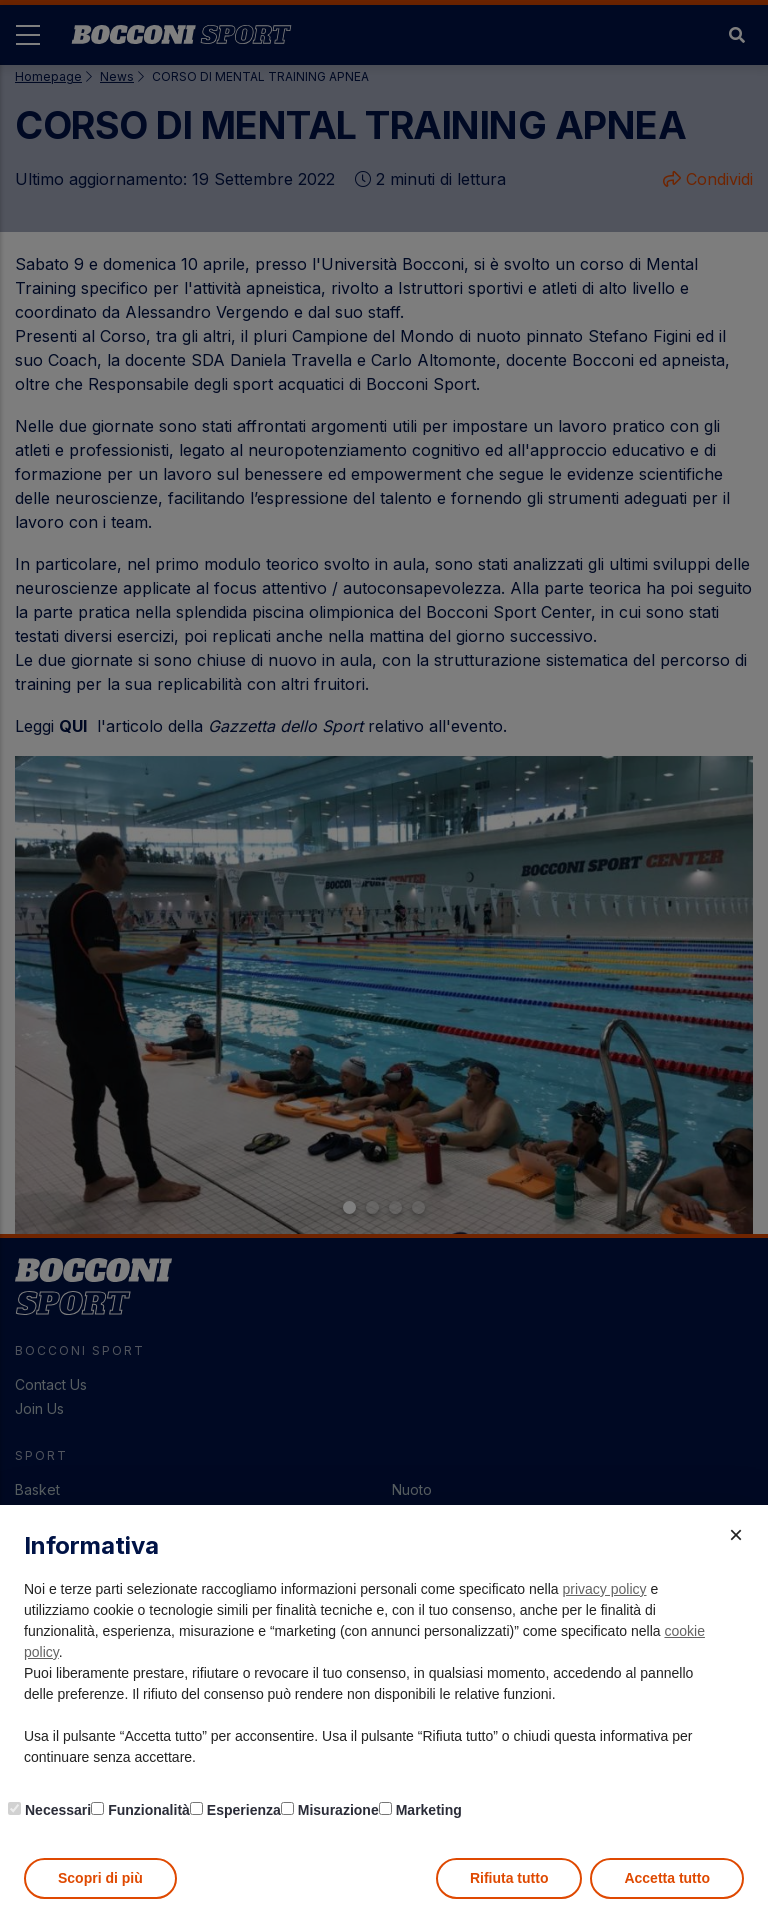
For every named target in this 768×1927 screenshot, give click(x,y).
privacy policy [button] (605, 1589)
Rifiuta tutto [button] (509, 1878)
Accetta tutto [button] (667, 1878)
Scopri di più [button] (100, 1878)
